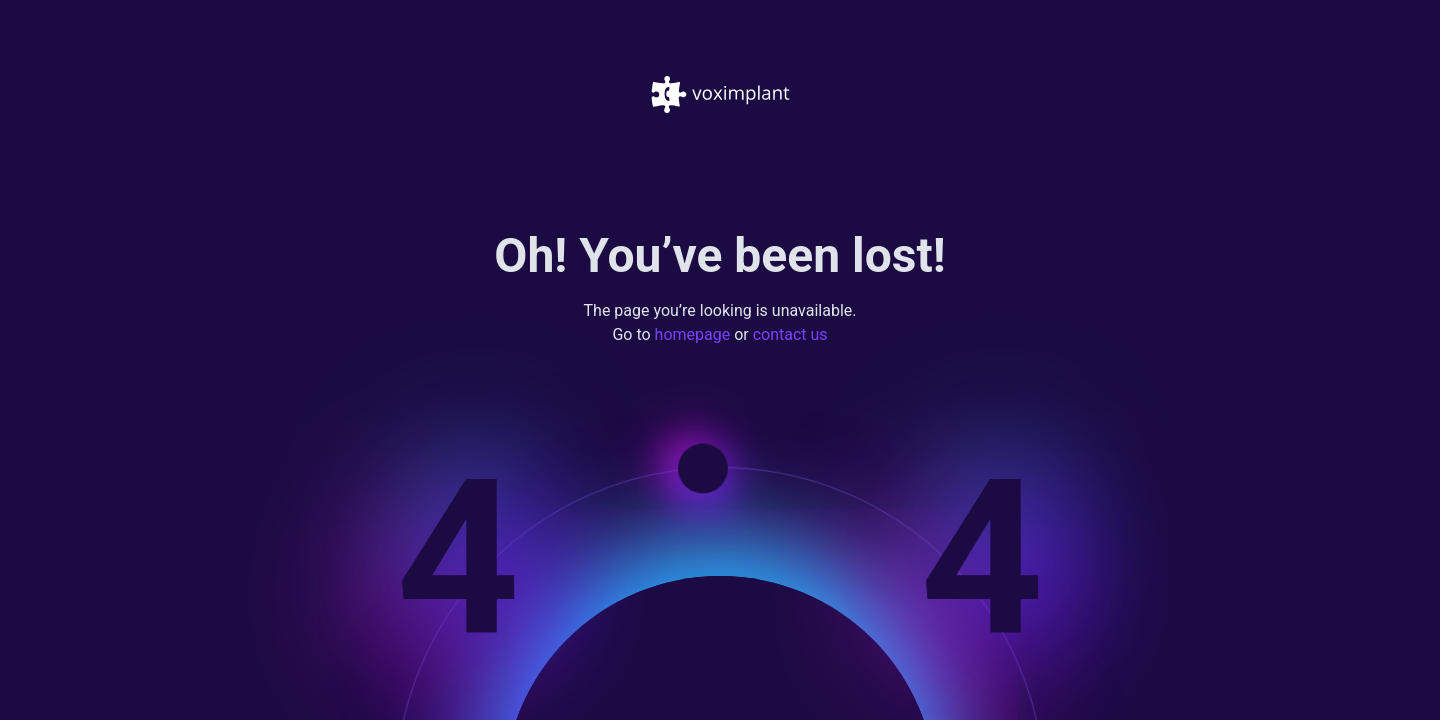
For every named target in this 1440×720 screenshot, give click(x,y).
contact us (790, 335)
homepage (693, 335)
